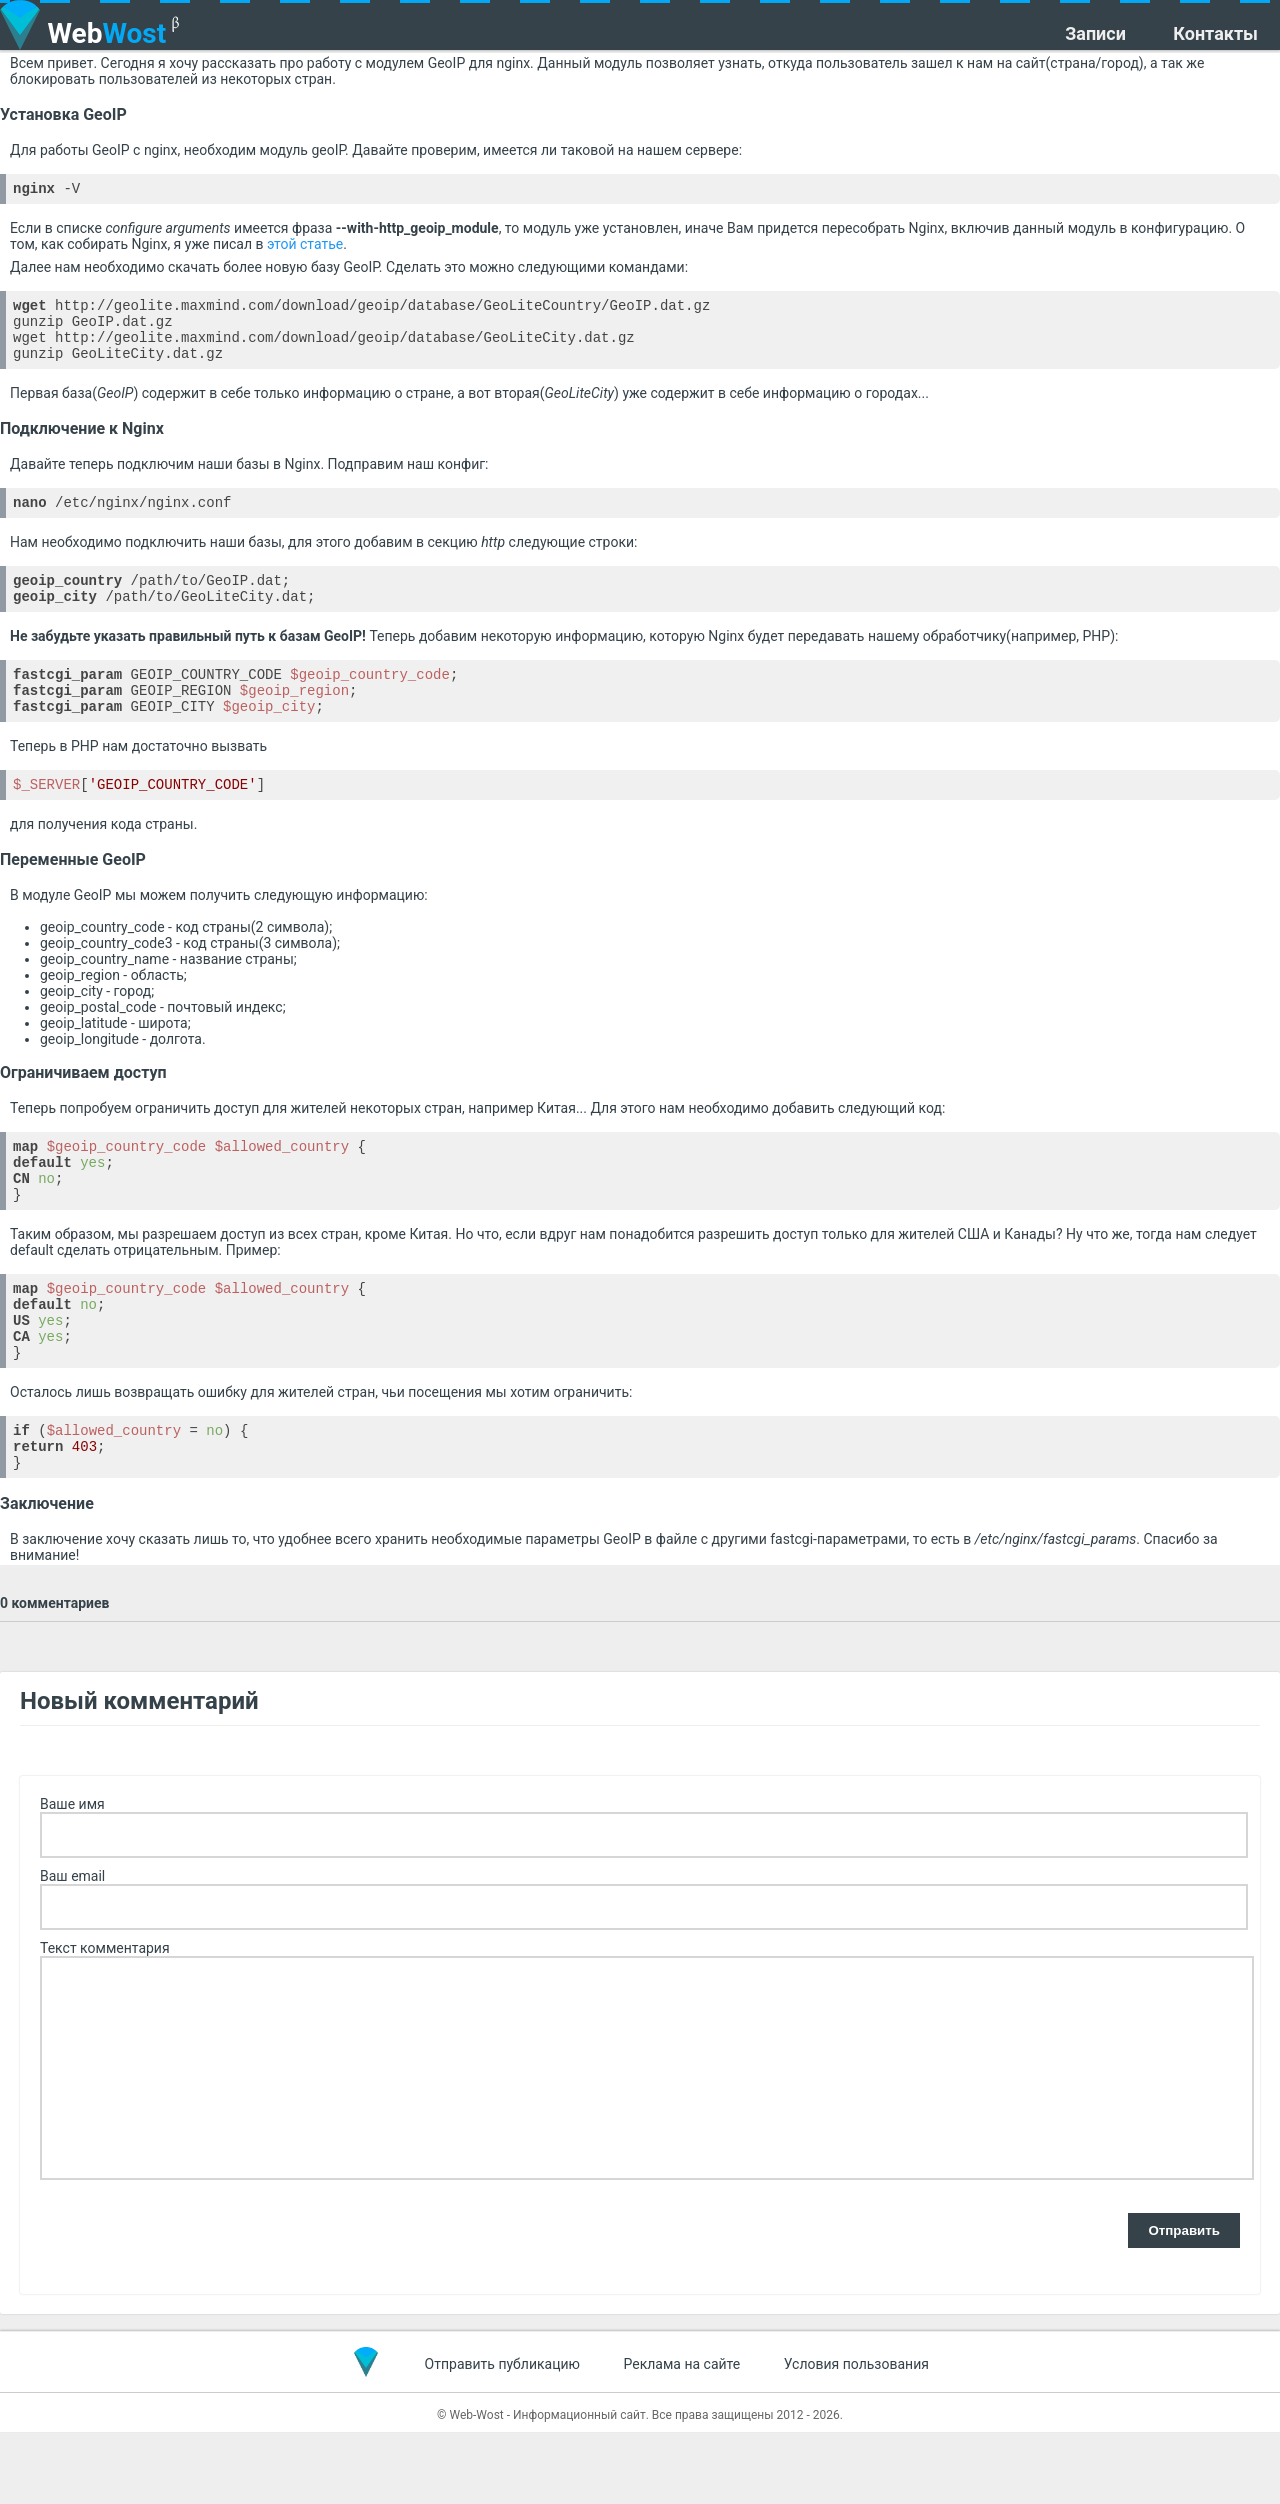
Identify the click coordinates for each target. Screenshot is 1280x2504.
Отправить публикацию (502, 2436)
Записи (1095, 34)
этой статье (305, 247)
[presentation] (192, 2304)
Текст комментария (105, 2020)
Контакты (1215, 34)
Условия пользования (856, 2436)
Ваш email (72, 1948)
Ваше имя (72, 1876)
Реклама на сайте (682, 2436)
